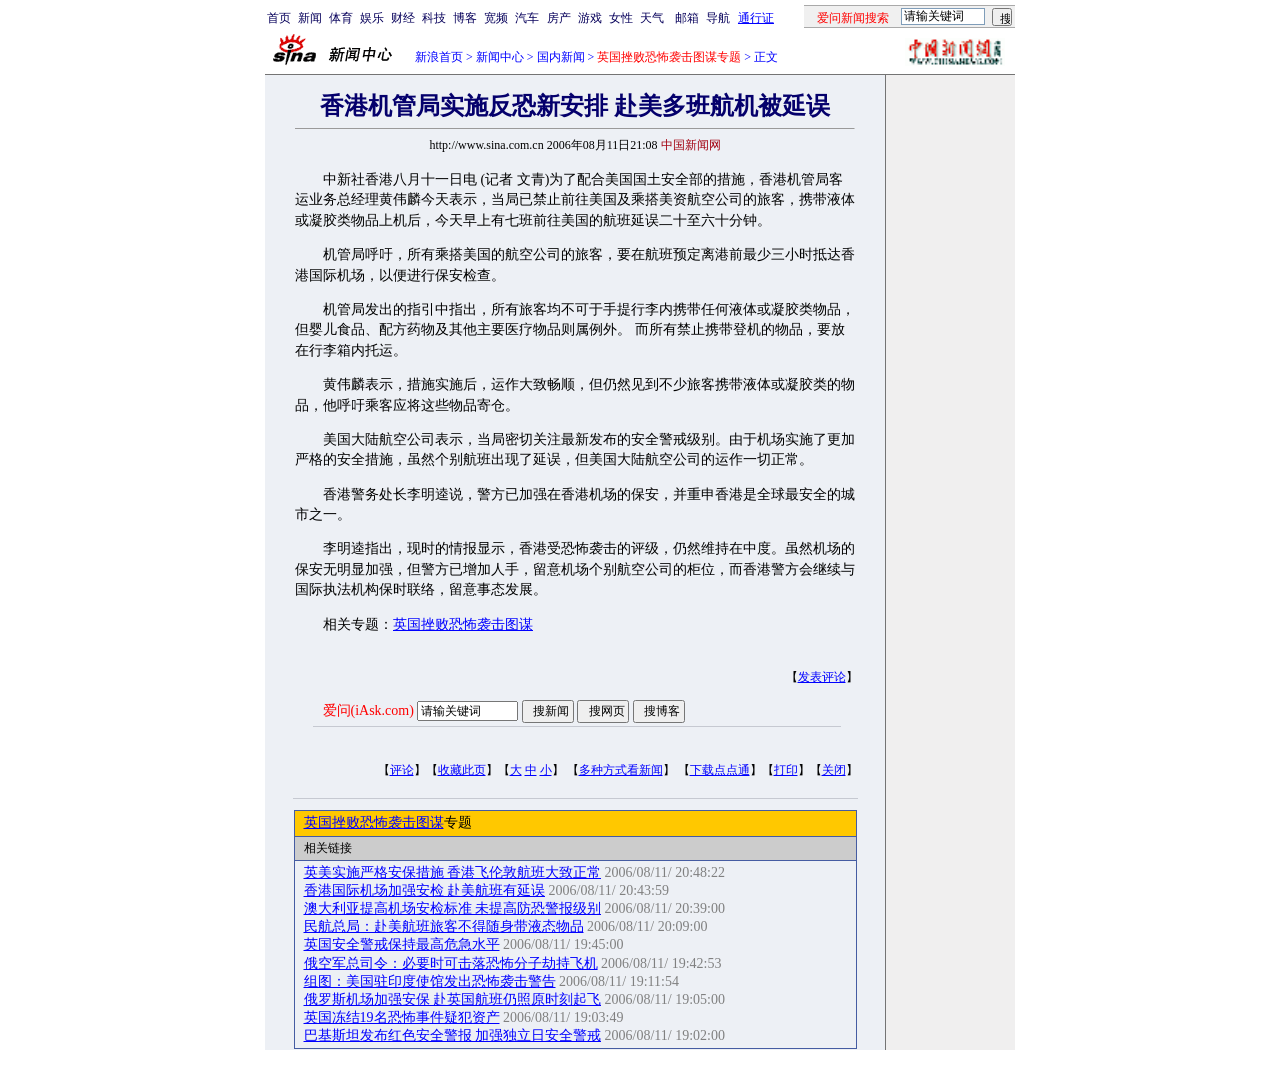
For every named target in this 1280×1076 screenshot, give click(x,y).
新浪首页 (439, 57)
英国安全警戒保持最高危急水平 (402, 944)
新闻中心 (500, 57)
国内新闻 (561, 57)
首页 (279, 18)
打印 (786, 770)
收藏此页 (462, 770)
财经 (403, 18)
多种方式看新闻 (621, 770)
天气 (652, 18)
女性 (621, 18)
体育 (341, 18)
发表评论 (822, 677)
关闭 (834, 770)
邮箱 (687, 18)
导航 (718, 18)
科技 (434, 18)
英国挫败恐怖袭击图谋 (463, 624)
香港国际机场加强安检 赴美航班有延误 (425, 890)
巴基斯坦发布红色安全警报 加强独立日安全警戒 (453, 1035)
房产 (559, 18)
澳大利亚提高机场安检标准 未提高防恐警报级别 (453, 908)
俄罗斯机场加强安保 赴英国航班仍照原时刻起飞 (453, 999)
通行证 (756, 18)
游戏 (590, 18)
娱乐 (372, 18)
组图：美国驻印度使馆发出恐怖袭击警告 (430, 981)
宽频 (496, 18)
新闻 (310, 18)
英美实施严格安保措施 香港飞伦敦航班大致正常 (453, 872)
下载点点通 (720, 770)
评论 (402, 770)
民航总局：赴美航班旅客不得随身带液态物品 (444, 926)
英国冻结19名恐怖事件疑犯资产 (402, 1017)
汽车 (527, 18)
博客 (465, 18)
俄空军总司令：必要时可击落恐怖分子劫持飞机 (451, 963)
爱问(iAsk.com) (368, 710)
